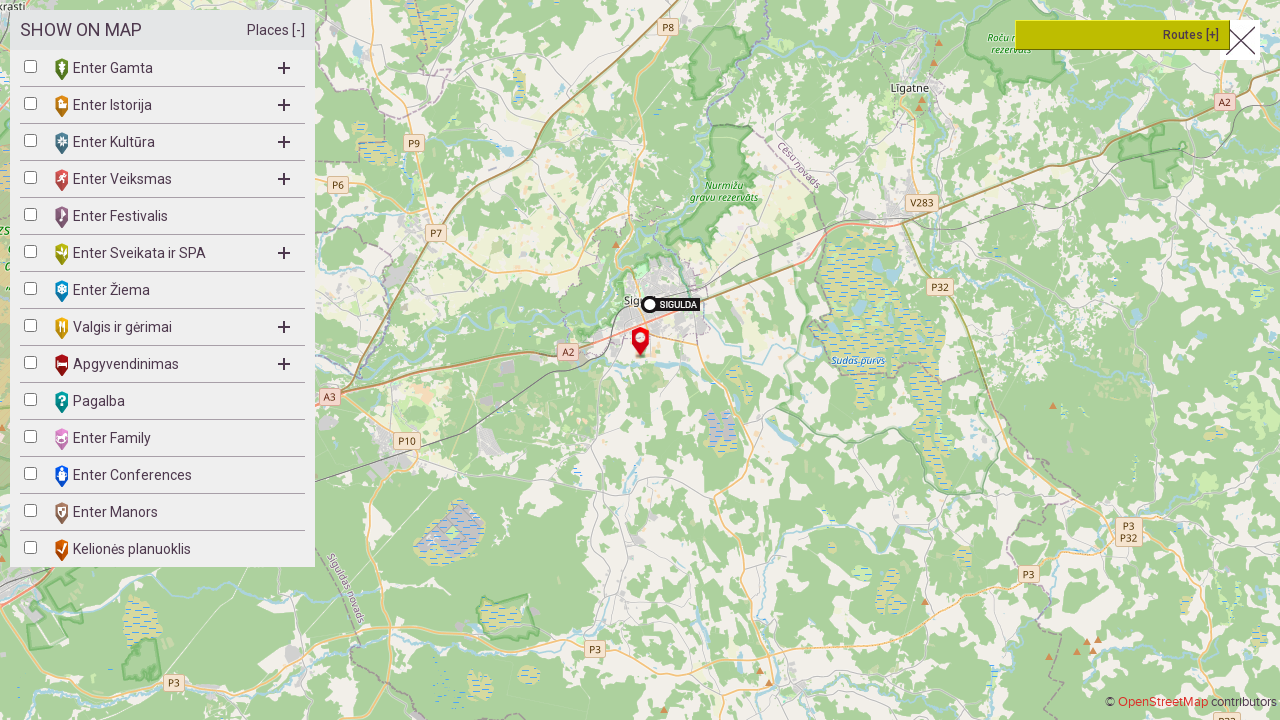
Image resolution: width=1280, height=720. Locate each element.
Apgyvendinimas (172, 365)
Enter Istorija (172, 106)
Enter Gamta (172, 69)
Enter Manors (106, 513)
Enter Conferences (123, 476)
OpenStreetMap (1163, 702)
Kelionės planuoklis (123, 550)
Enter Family (103, 439)
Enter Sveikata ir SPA (172, 254)
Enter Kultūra (172, 143)
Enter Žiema (102, 291)
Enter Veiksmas (172, 180)
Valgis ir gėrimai (172, 328)
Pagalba (90, 402)
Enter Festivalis (111, 217)
